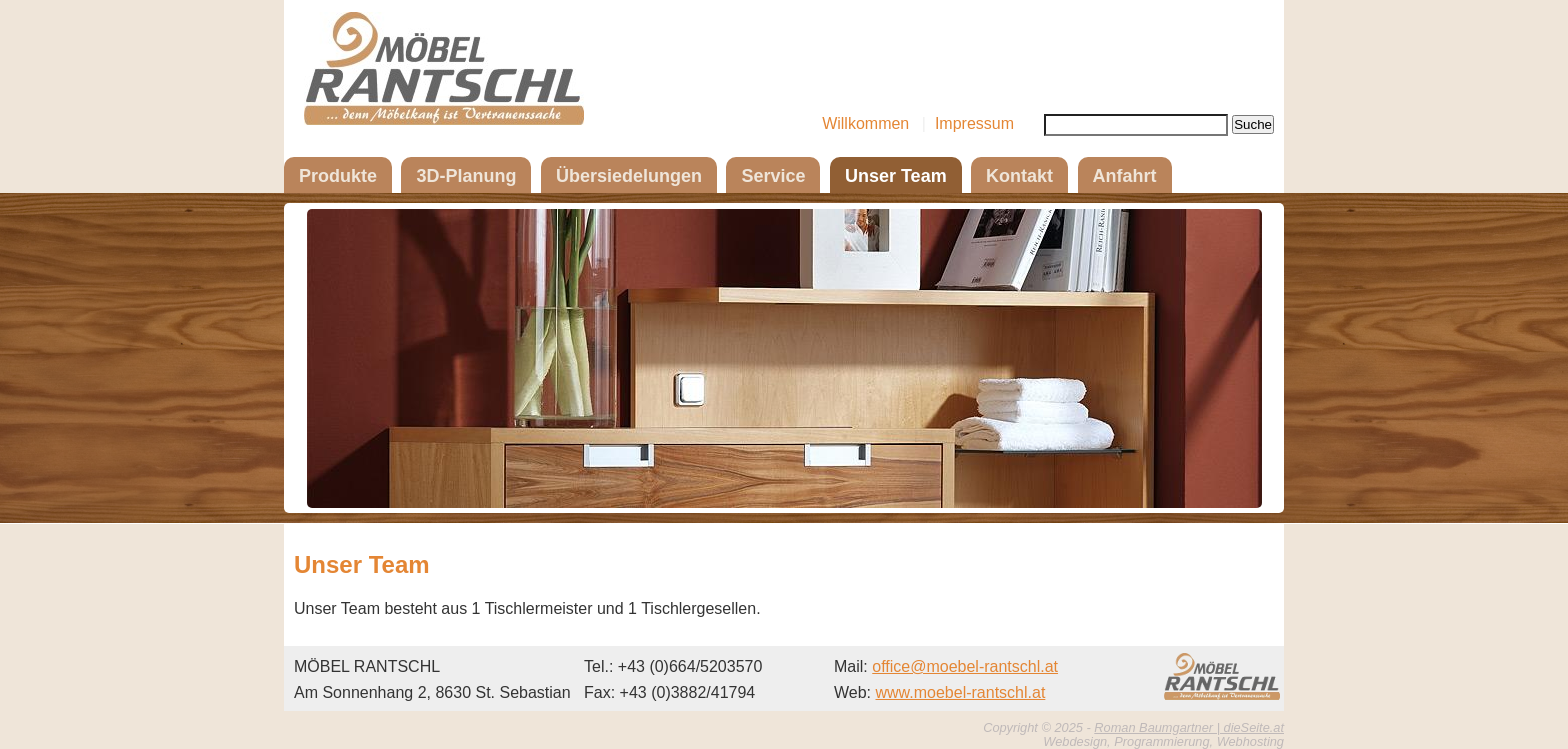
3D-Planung (466, 176)
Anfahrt (1125, 176)
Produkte (338, 176)
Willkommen (865, 123)
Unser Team (896, 176)
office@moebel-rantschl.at (965, 666)
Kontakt (1019, 176)
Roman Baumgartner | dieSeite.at (1189, 727)
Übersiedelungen (629, 176)
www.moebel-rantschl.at (961, 692)
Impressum (974, 123)
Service (773, 176)
